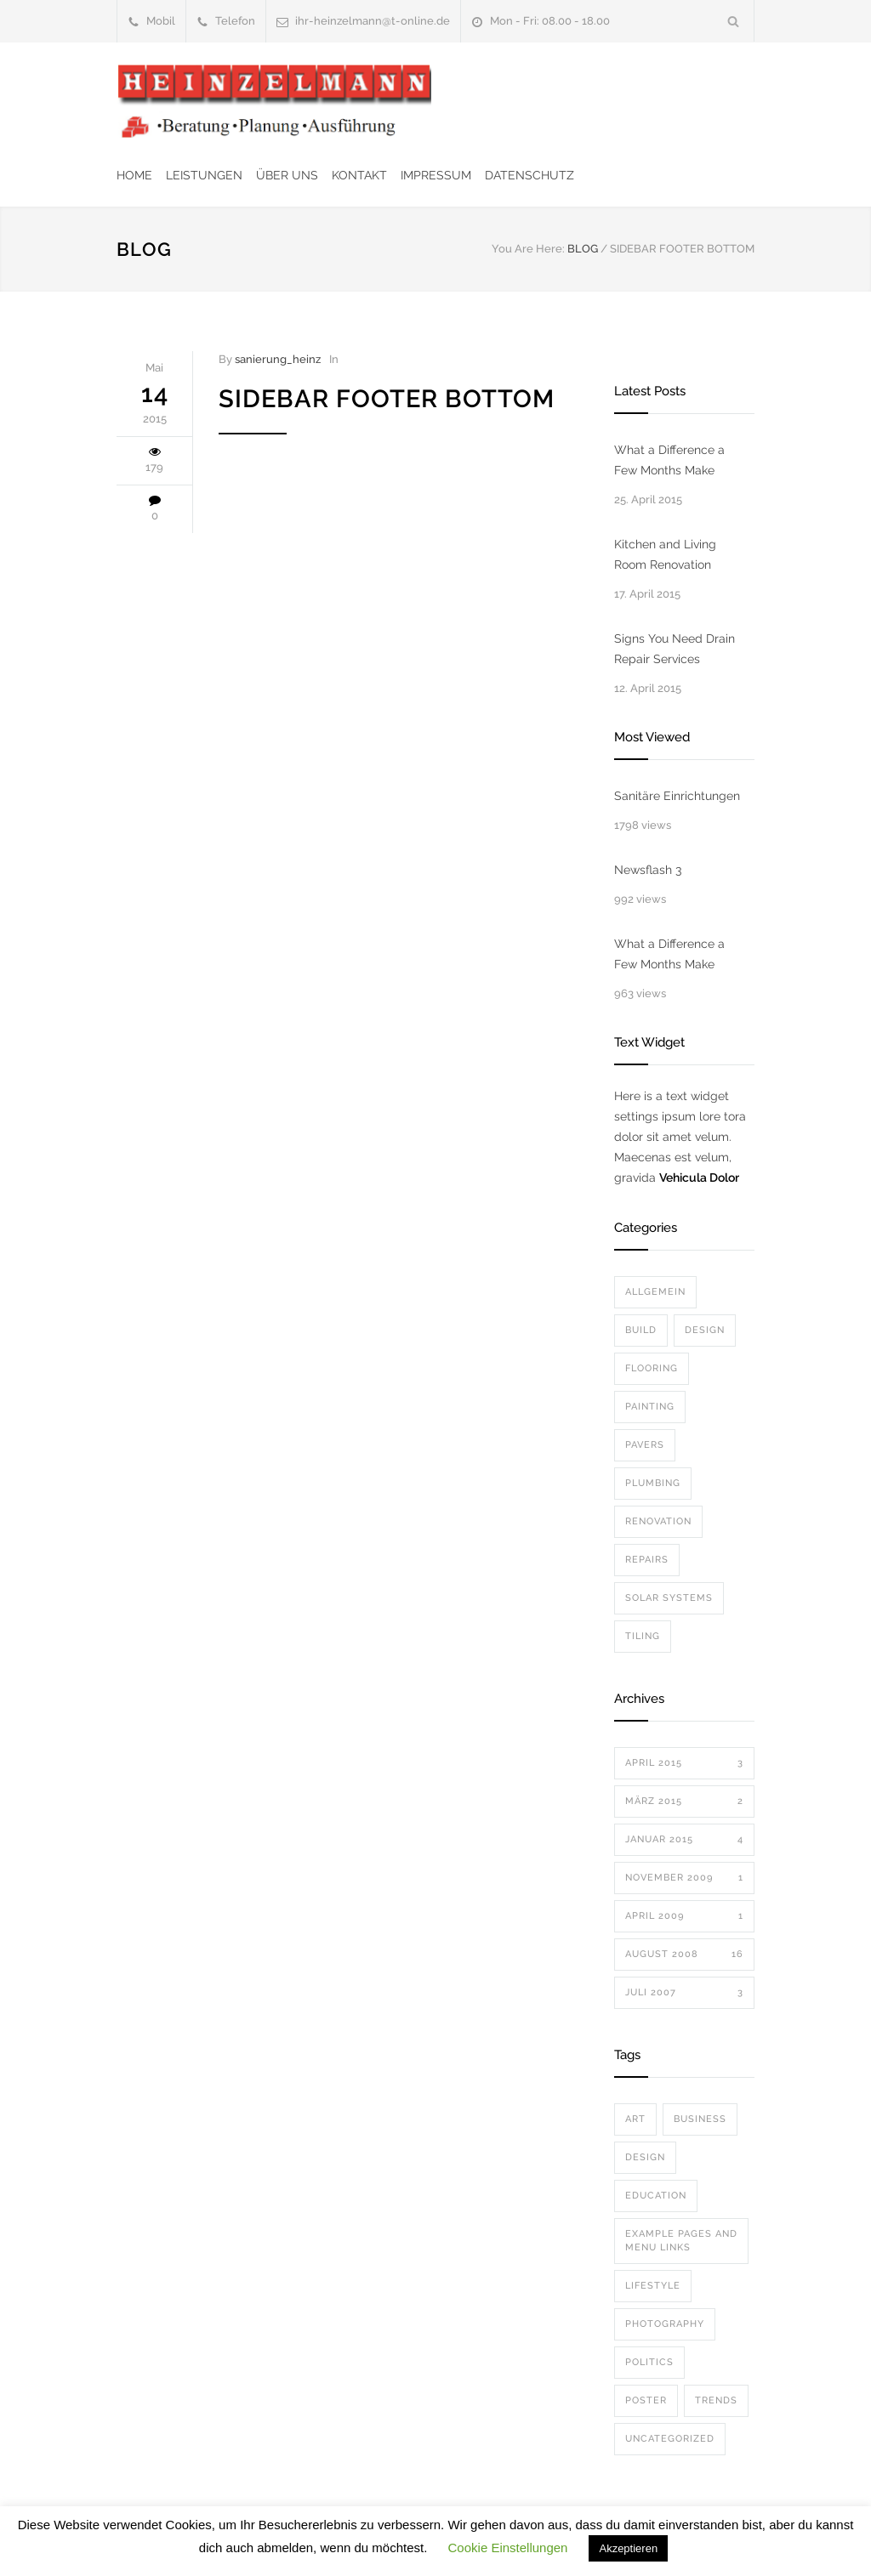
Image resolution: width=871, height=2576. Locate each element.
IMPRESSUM (436, 175)
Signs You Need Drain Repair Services (674, 649)
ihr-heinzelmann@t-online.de (372, 20)
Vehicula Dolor (699, 1177)
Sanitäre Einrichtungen (677, 796)
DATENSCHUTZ (529, 175)
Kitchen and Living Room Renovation (665, 554)
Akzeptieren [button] (628, 2548)
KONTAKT (359, 175)
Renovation (658, 1521)
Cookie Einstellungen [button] (508, 2547)
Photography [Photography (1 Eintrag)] (664, 2323)
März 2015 (684, 1801)
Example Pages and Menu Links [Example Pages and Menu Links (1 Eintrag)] (681, 2240)
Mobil (160, 20)
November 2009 (684, 1878)
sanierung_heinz (278, 359)
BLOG (144, 249)
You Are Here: (528, 248)
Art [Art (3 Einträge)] (635, 2119)
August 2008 (684, 1954)
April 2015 (684, 1763)
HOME (134, 175)
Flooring (651, 1368)
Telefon (235, 20)
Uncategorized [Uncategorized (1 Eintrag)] (669, 2438)
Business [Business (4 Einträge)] (700, 2119)
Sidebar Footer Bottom (387, 398)
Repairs (647, 1559)
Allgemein (655, 1291)
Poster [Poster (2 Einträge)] (646, 2400)
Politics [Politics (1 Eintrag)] (649, 2362)
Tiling (642, 1636)
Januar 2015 (684, 1840)
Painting (650, 1406)
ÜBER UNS (287, 175)
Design (705, 1330)
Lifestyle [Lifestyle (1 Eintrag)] (652, 2285)
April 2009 (684, 1916)
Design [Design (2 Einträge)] (645, 2157)
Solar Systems (669, 1597)
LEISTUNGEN (204, 175)
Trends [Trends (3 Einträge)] (716, 2400)
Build (641, 1330)
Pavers (644, 1444)
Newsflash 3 (647, 870)
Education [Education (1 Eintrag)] (655, 2195)
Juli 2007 (684, 1993)
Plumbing (652, 1483)
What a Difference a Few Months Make (669, 460)
